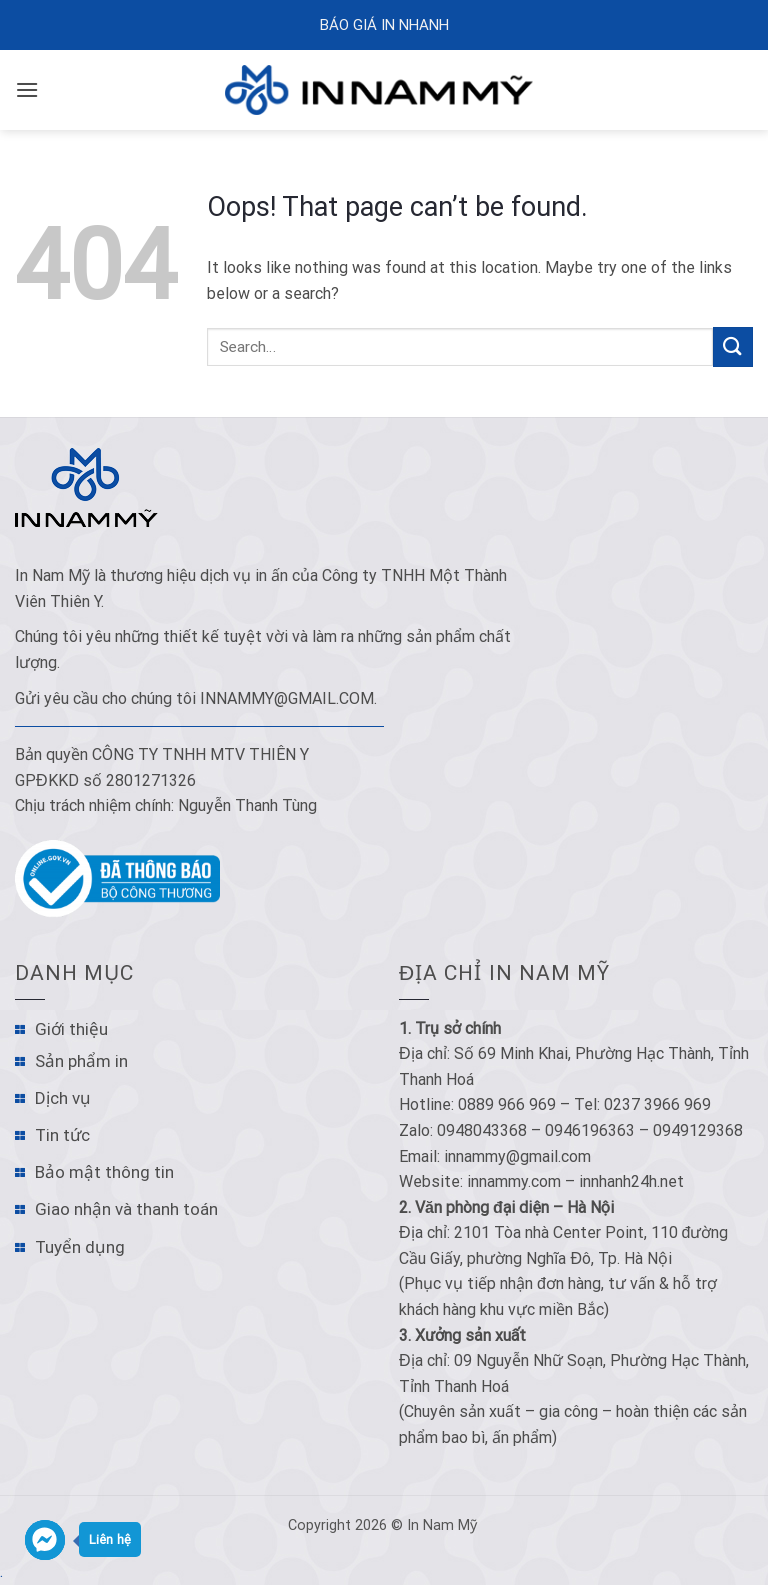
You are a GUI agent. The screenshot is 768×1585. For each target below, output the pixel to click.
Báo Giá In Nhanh (384, 25)
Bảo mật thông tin (104, 1172)
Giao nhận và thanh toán (126, 1209)
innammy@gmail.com (287, 698)
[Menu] (27, 89)
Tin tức (62, 1135)
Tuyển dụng (80, 1247)
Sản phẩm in (81, 1061)
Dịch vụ (63, 1098)
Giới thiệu (71, 1029)
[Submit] (733, 346)
